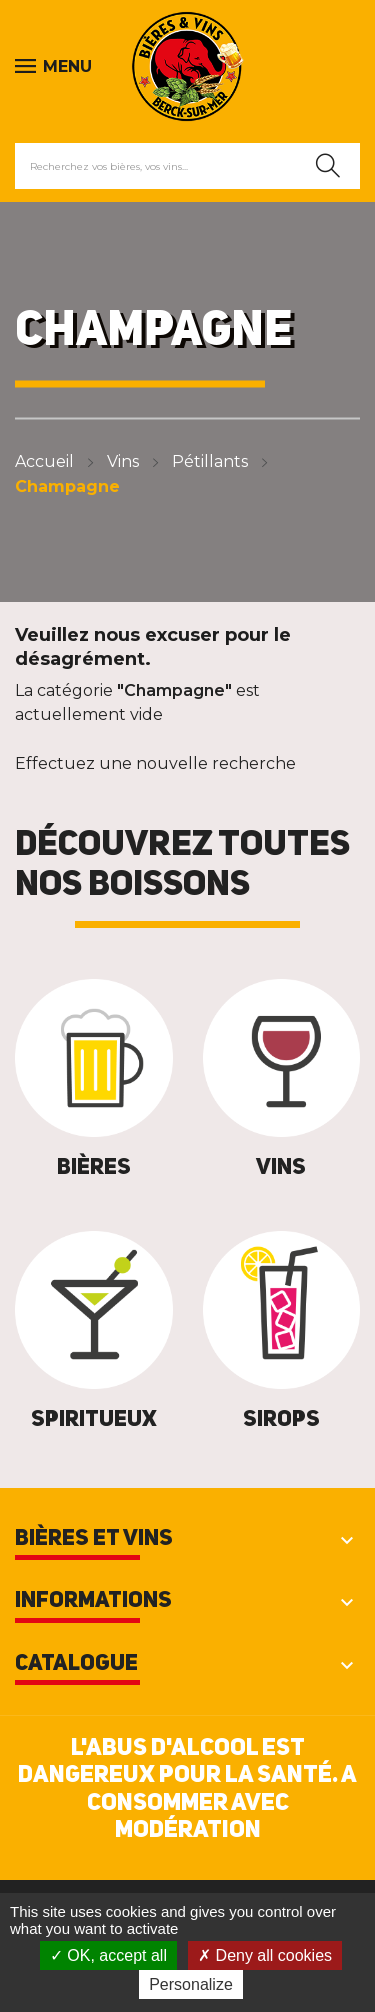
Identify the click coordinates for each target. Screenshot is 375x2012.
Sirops (281, 1420)
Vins (281, 1168)
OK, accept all (108, 1955)
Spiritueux (94, 1420)
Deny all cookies (265, 1955)
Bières (94, 1168)
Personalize (191, 1984)
